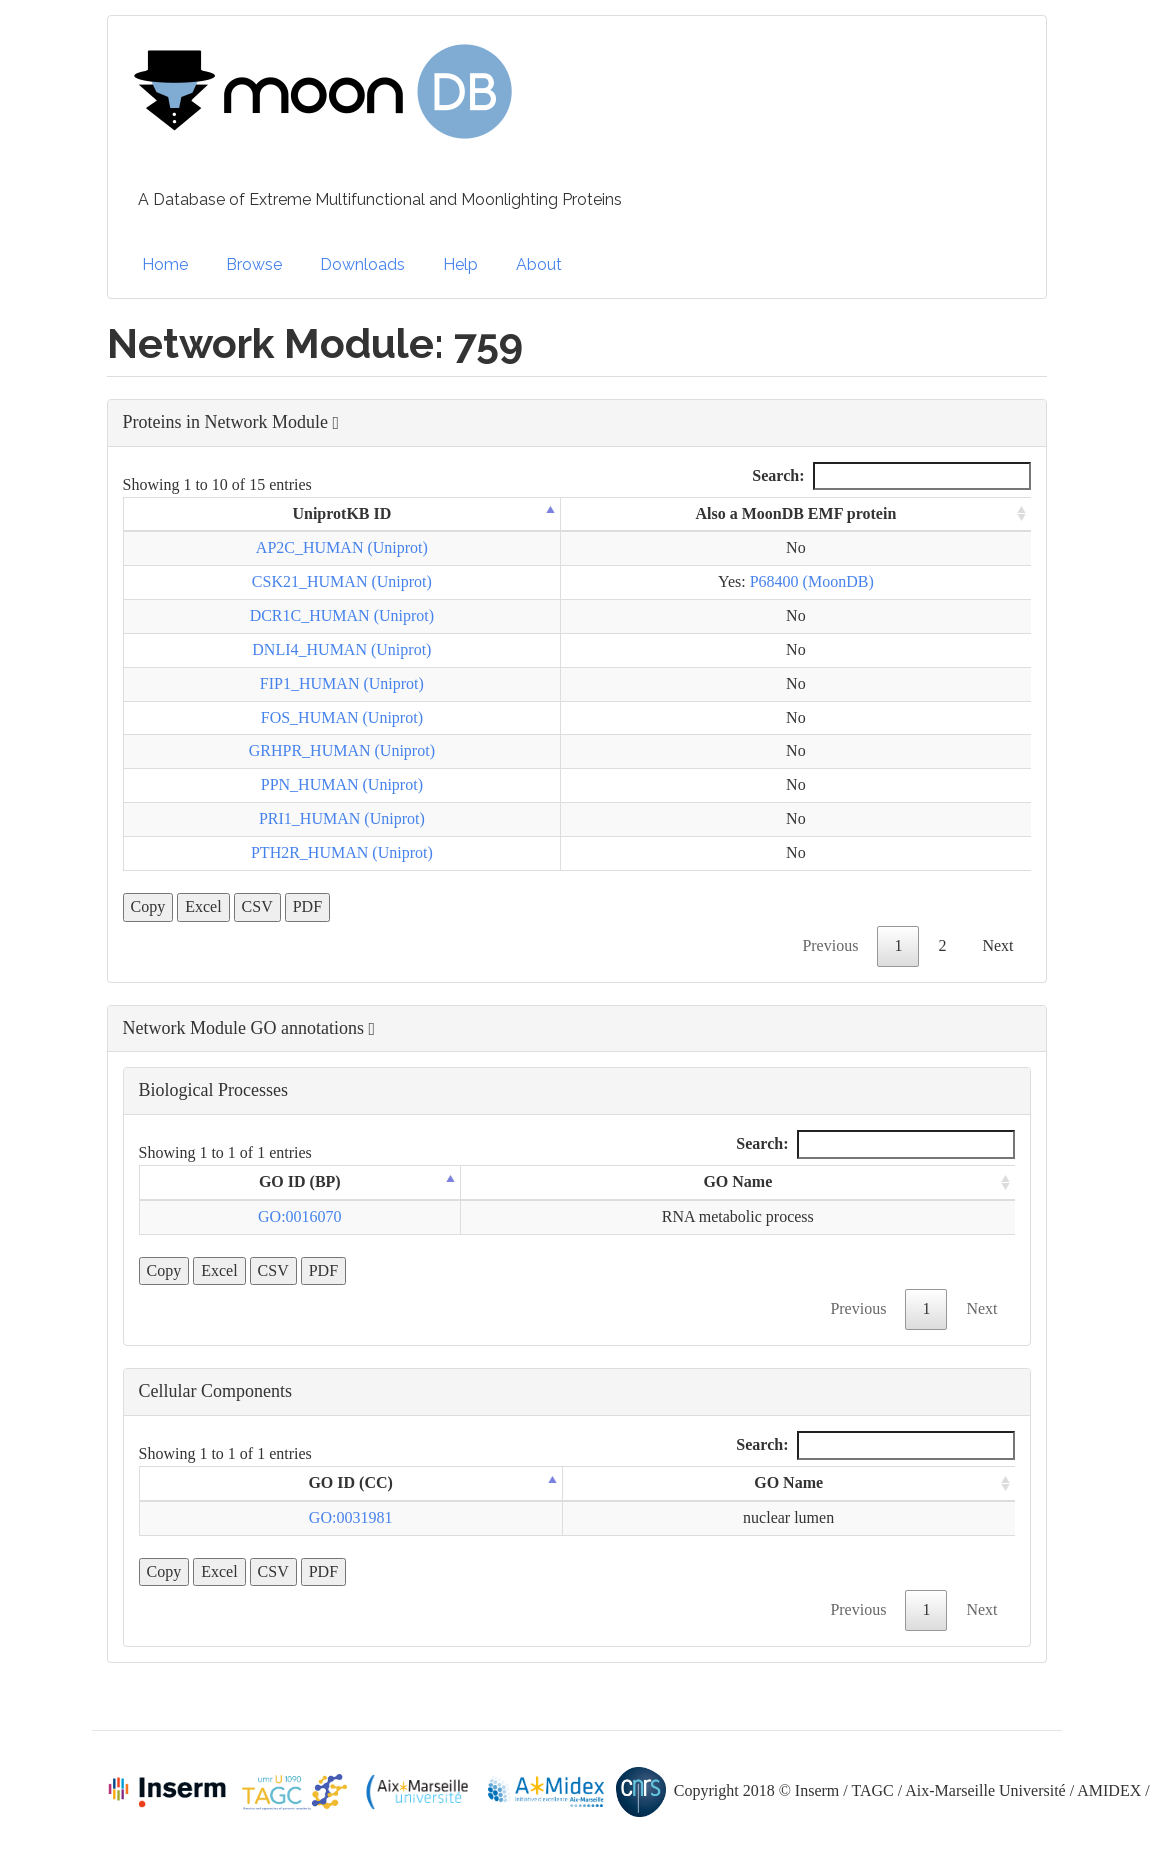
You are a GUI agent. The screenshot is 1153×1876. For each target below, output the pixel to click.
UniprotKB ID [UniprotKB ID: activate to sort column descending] (341, 513)
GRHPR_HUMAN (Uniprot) (342, 750)
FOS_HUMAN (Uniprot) (342, 717)
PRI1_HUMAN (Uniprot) (342, 818)
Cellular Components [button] (215, 1391)
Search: (891, 476)
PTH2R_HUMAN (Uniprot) (342, 852)
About (539, 264)
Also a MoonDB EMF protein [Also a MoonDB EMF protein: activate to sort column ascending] (795, 513)
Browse (254, 264)
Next (997, 945)
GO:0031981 (351, 1517)
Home (165, 264)
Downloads (362, 264)
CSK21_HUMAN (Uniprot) (342, 581)
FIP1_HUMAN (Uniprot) (342, 683)
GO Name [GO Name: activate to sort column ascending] (737, 1181)
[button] (577, 423)
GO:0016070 (300, 1216)
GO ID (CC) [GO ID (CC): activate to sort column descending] (350, 1482)
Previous (830, 945)
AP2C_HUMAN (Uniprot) (342, 547)
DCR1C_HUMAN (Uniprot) (342, 615)
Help (460, 264)
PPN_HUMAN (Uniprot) (342, 784)
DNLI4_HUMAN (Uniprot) (341, 649)
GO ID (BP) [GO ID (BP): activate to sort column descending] (300, 1181)
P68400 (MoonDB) (812, 581)
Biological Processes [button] (213, 1090)
